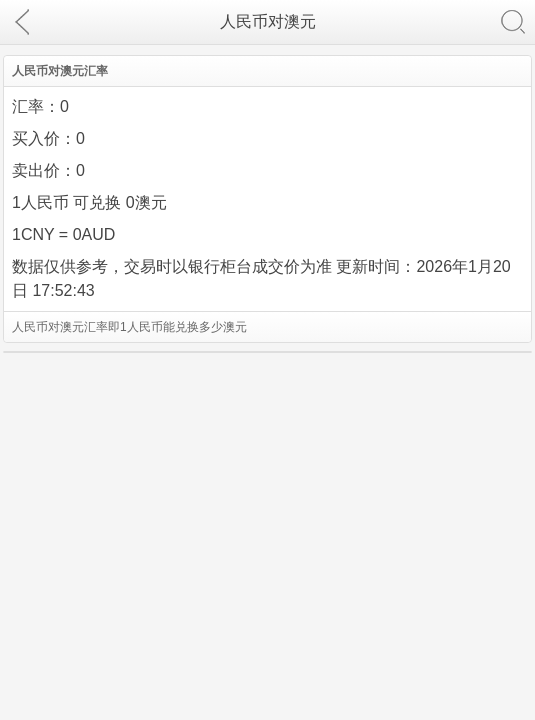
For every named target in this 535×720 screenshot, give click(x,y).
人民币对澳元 (268, 21)
